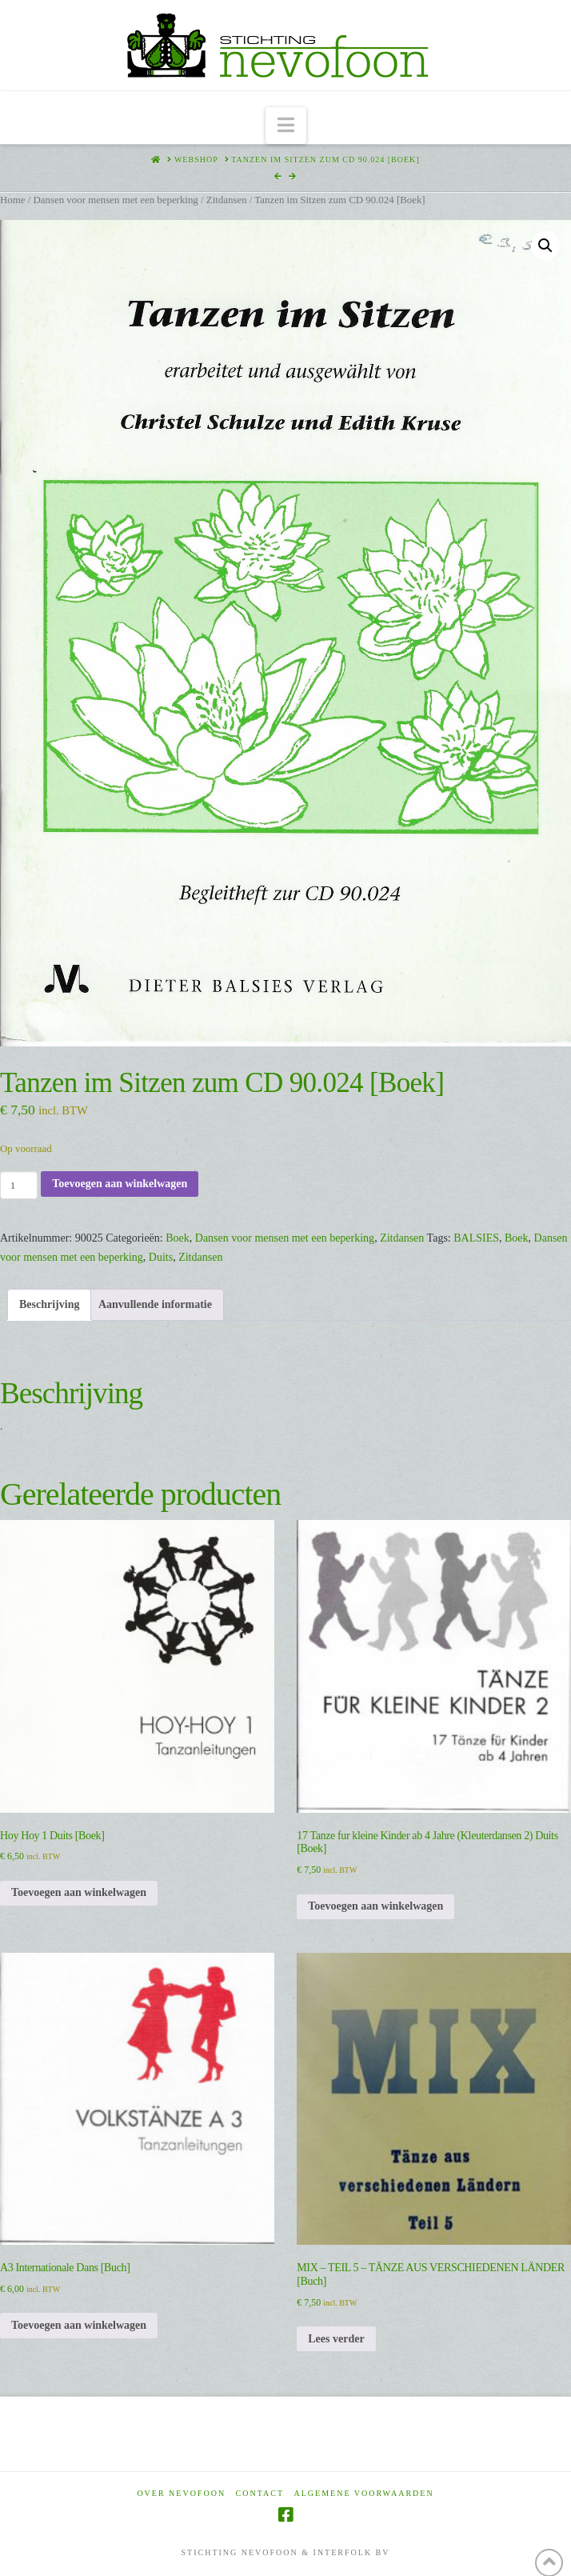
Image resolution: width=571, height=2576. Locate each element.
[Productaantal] (19, 1184)
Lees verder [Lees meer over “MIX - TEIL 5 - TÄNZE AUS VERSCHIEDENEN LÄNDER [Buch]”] (336, 2339)
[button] (286, 126)
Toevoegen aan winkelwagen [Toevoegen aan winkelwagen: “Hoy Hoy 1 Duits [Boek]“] (78, 1892)
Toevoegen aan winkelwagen (119, 1184)
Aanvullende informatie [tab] (155, 1304)
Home (12, 200)
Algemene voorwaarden (364, 2493)
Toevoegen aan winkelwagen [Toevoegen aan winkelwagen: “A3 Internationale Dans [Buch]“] (78, 2325)
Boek (178, 1238)
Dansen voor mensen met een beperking (115, 200)
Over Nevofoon (181, 2493)
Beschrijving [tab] (49, 1304)
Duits (161, 1257)
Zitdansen (226, 200)
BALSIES (476, 1238)
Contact (260, 2493)
